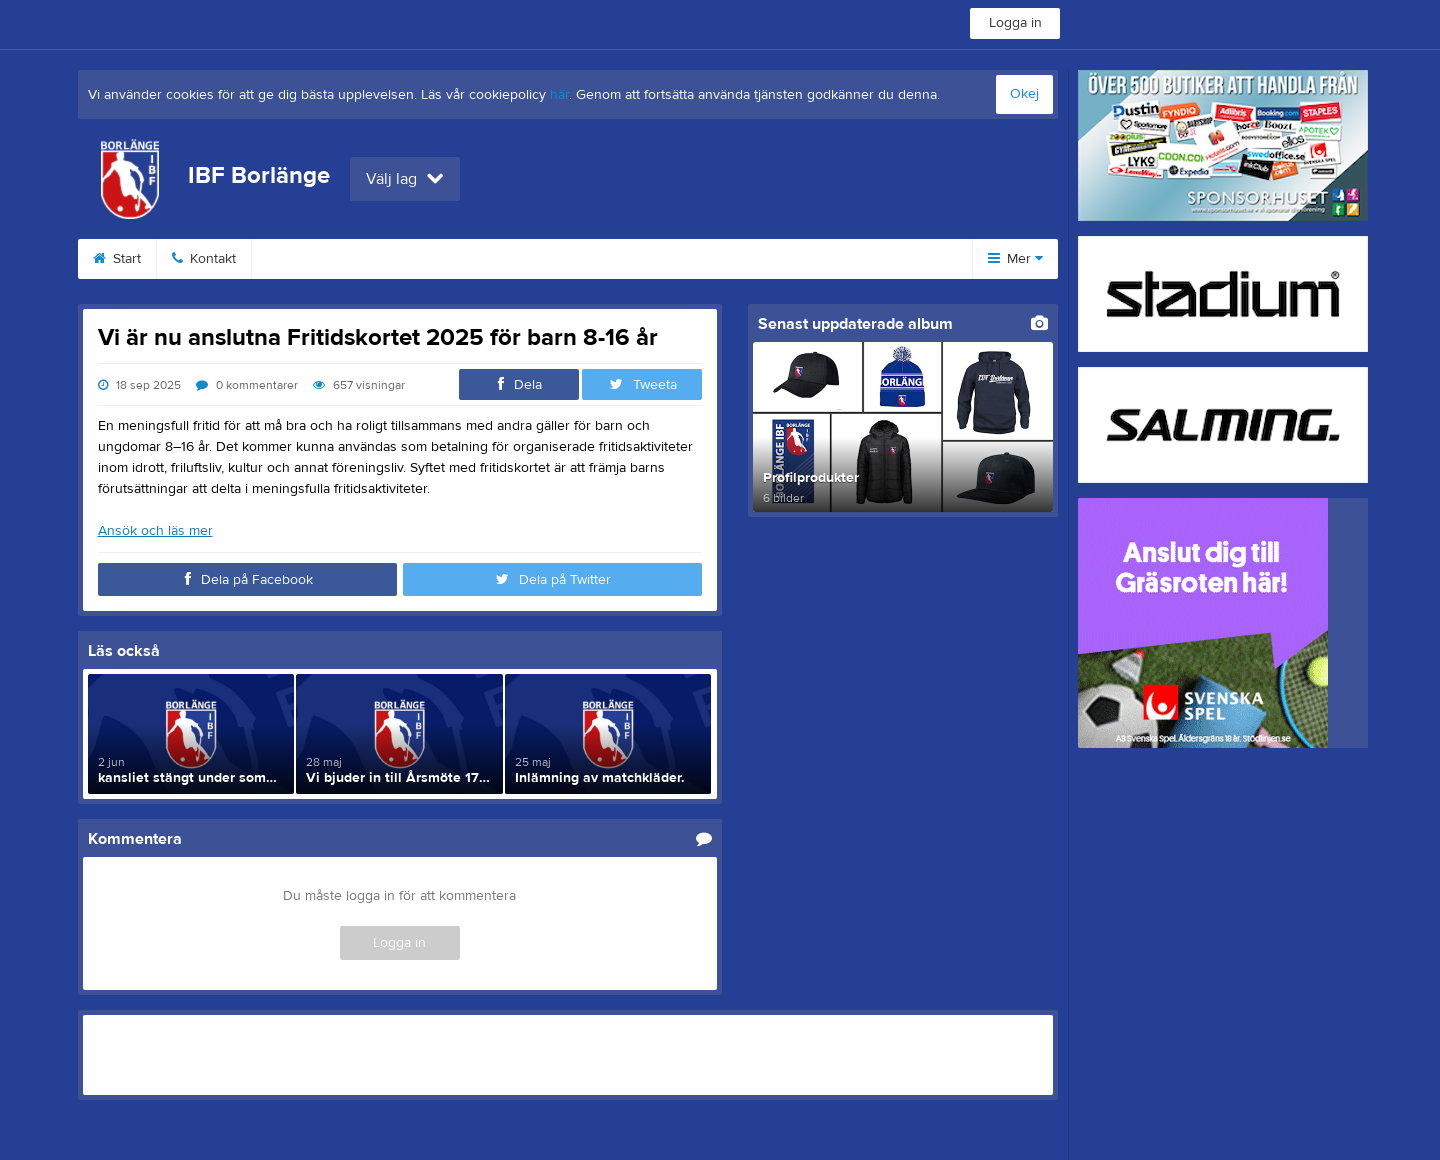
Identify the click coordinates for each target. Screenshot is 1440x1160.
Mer (1015, 259)
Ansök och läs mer (155, 531)
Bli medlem (310, 259)
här (559, 95)
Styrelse (777, 259)
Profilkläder (555, 259)
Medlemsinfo (432, 259)
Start (117, 259)
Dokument (671, 259)
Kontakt (204, 259)
